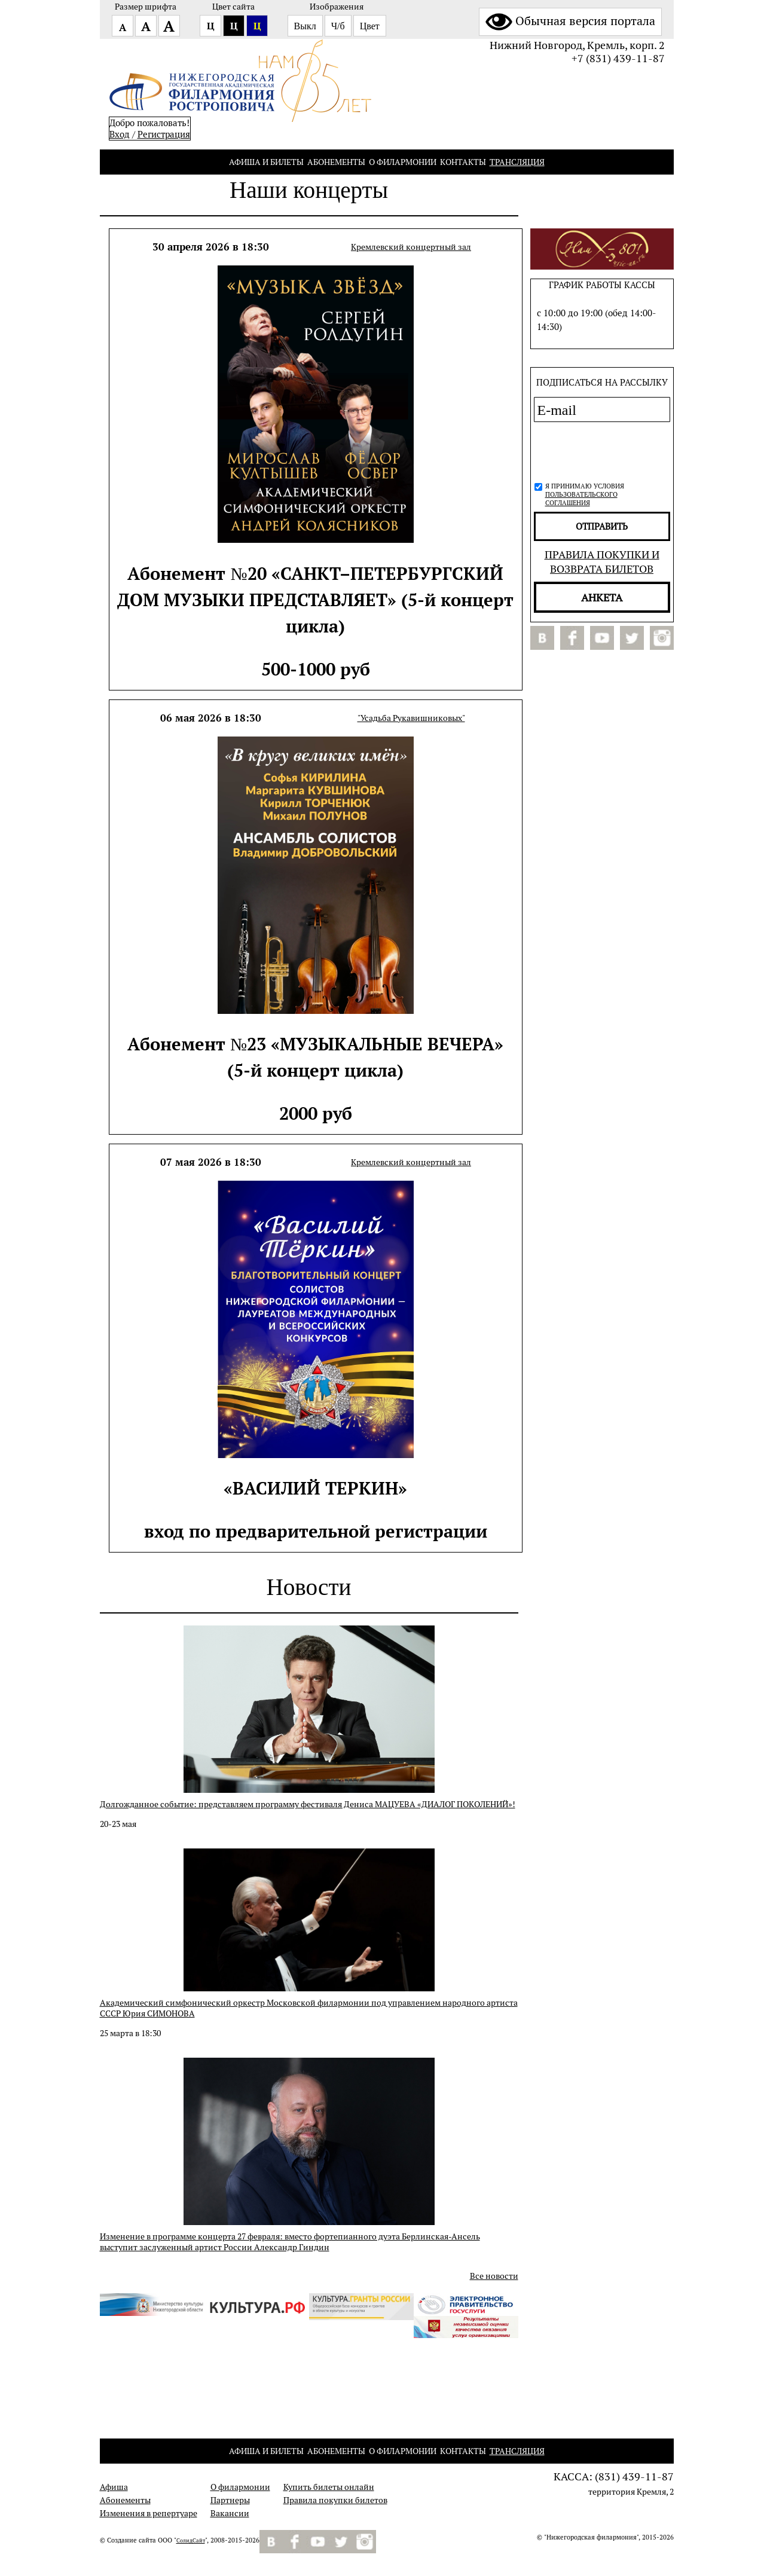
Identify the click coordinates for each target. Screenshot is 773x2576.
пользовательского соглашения (581, 498)
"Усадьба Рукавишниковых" (411, 718)
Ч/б (338, 26)
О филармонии (402, 162)
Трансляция (517, 162)
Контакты (463, 162)
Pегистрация (164, 134)
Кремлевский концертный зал (411, 247)
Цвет (370, 26)
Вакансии (229, 2513)
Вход (119, 134)
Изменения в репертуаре (148, 2513)
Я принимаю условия (584, 494)
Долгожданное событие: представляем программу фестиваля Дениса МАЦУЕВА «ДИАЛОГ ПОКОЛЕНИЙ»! (307, 1804)
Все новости (494, 2276)
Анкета (601, 597)
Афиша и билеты (266, 162)
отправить (602, 526)
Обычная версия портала (570, 21)
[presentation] (598, 449)
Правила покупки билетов (335, 2500)
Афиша (114, 2487)
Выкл (305, 26)
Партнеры (230, 2500)
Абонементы (336, 162)
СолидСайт (190, 2540)
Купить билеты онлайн (328, 2487)
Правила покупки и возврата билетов (602, 561)
